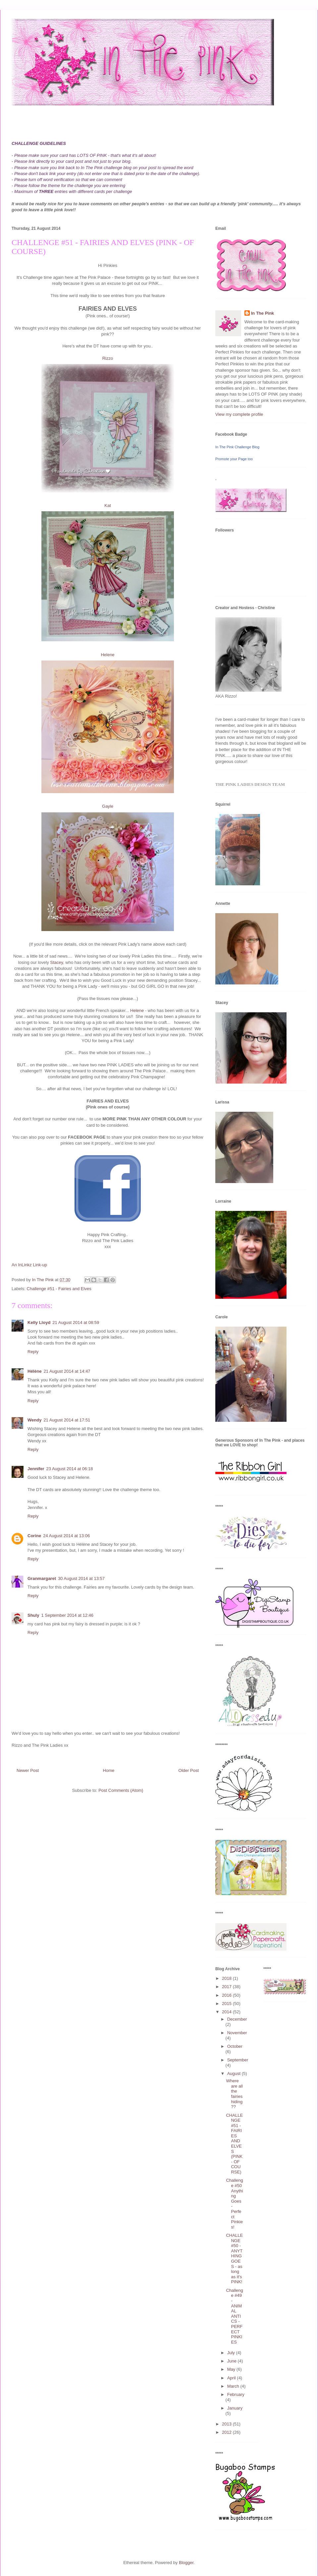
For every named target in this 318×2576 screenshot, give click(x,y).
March (233, 2386)
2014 (227, 2011)
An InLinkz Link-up (29, 1264)
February (235, 2394)
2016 (227, 1995)
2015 (227, 2003)
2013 (227, 2423)
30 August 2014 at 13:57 (81, 1578)
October (234, 2046)
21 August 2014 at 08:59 (75, 1322)
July (231, 2352)
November (237, 2032)
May (232, 2369)
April (232, 2377)
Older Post (189, 1770)
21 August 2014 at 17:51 (66, 1419)
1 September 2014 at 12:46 (67, 1615)
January (234, 2408)
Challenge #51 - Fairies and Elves (59, 1288)
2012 (227, 2432)
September (237, 2059)
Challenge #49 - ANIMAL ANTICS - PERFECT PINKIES (234, 2316)
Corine (34, 1535)
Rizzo (107, 358)
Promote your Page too (234, 459)
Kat (107, 505)
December (237, 2019)
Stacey (56, 962)
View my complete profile (239, 414)
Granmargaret (41, 1578)
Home (109, 1770)
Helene (107, 654)
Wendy (34, 1419)
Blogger (186, 2562)
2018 (227, 1978)
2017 (227, 1986)
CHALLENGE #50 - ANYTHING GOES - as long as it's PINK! (234, 2258)
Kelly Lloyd (38, 1322)
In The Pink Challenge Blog (237, 447)
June (232, 2360)
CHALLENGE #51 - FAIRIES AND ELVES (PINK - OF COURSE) (234, 2144)
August (234, 2073)
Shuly (33, 1615)
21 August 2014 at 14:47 (67, 1371)
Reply (32, 1351)
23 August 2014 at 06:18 (69, 1468)
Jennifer (35, 1468)
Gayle (107, 806)
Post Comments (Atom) (120, 1790)
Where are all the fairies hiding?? (234, 2093)
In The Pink (262, 313)
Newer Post (28, 1770)
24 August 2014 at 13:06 (66, 1535)
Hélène (34, 1371)
